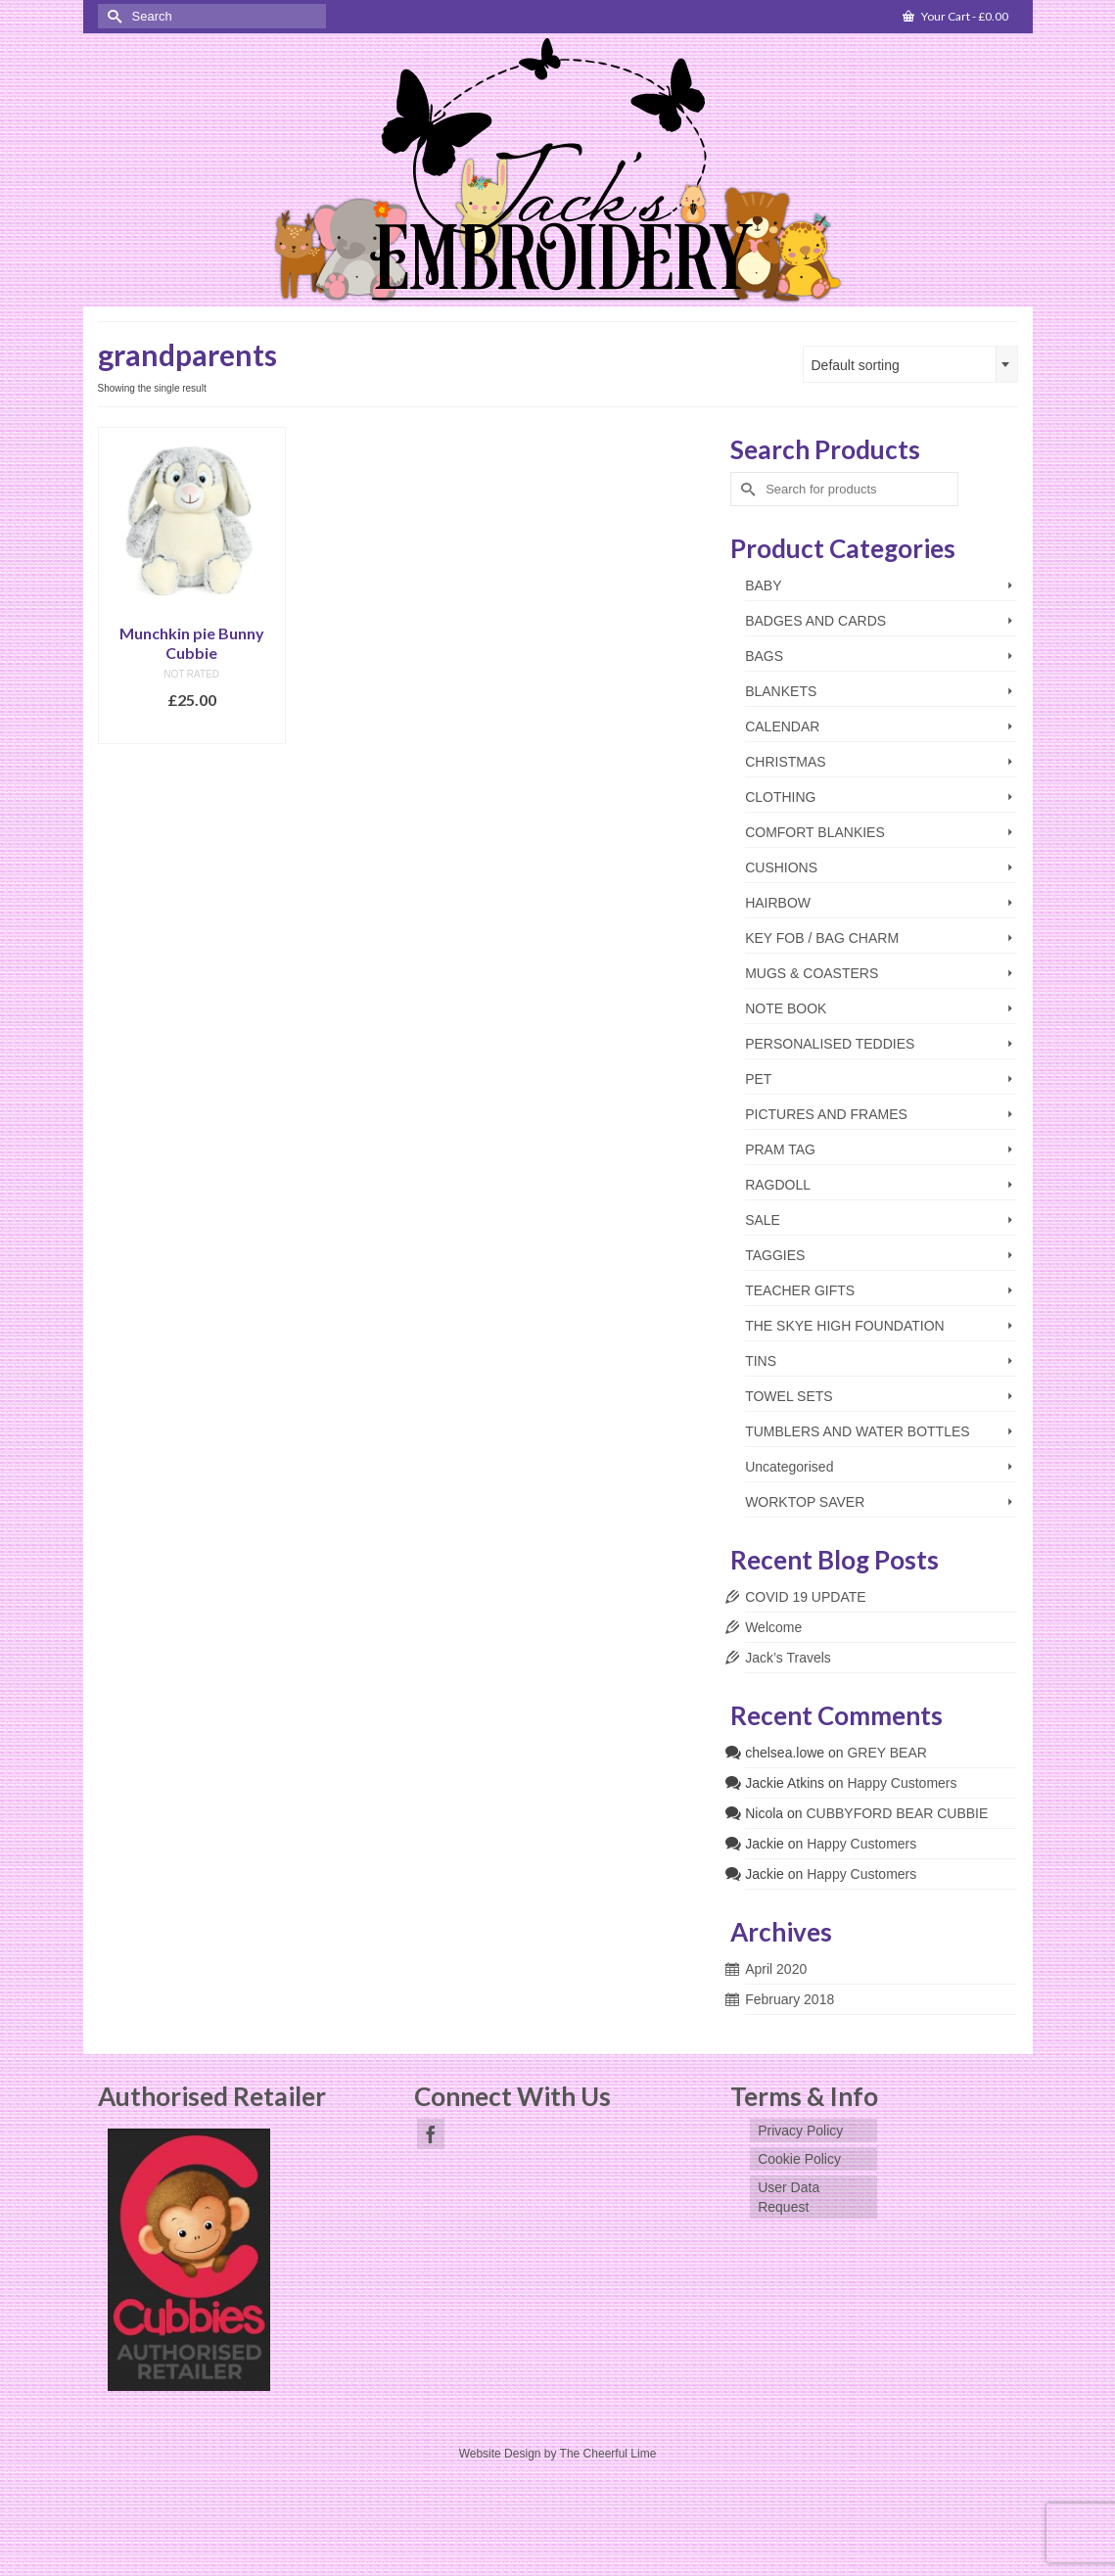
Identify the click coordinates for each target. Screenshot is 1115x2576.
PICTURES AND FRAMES (826, 1114)
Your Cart (955, 16)
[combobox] (910, 364)
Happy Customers (901, 1783)
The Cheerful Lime (608, 2453)
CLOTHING (780, 797)
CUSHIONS (781, 867)
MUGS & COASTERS (811, 973)
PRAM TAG (780, 1149)
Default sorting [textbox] (856, 365)
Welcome (773, 1627)
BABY (763, 585)
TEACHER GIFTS (800, 1290)
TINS (760, 1361)
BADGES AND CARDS (815, 621)
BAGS (764, 656)
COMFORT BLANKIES (815, 832)
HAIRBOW (778, 903)
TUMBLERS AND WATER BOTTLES (857, 1431)
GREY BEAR (886, 1752)
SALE (762, 1220)
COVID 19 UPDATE (805, 1597)
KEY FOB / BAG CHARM (822, 938)
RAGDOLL (778, 1185)
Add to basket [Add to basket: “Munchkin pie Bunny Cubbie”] (191, 729)
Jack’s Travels (788, 1657)
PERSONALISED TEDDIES (829, 1044)
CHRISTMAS (785, 762)
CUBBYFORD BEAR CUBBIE (897, 1813)
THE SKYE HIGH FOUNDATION (845, 1326)
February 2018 (789, 1999)
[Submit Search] (112, 16)
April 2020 (776, 1969)
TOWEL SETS (788, 1396)
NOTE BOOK (785, 1008)
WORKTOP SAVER (804, 1502)
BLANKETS (780, 691)
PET (758, 1079)
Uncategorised (789, 1467)
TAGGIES (775, 1255)
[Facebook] (430, 2134)
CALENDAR (782, 726)
